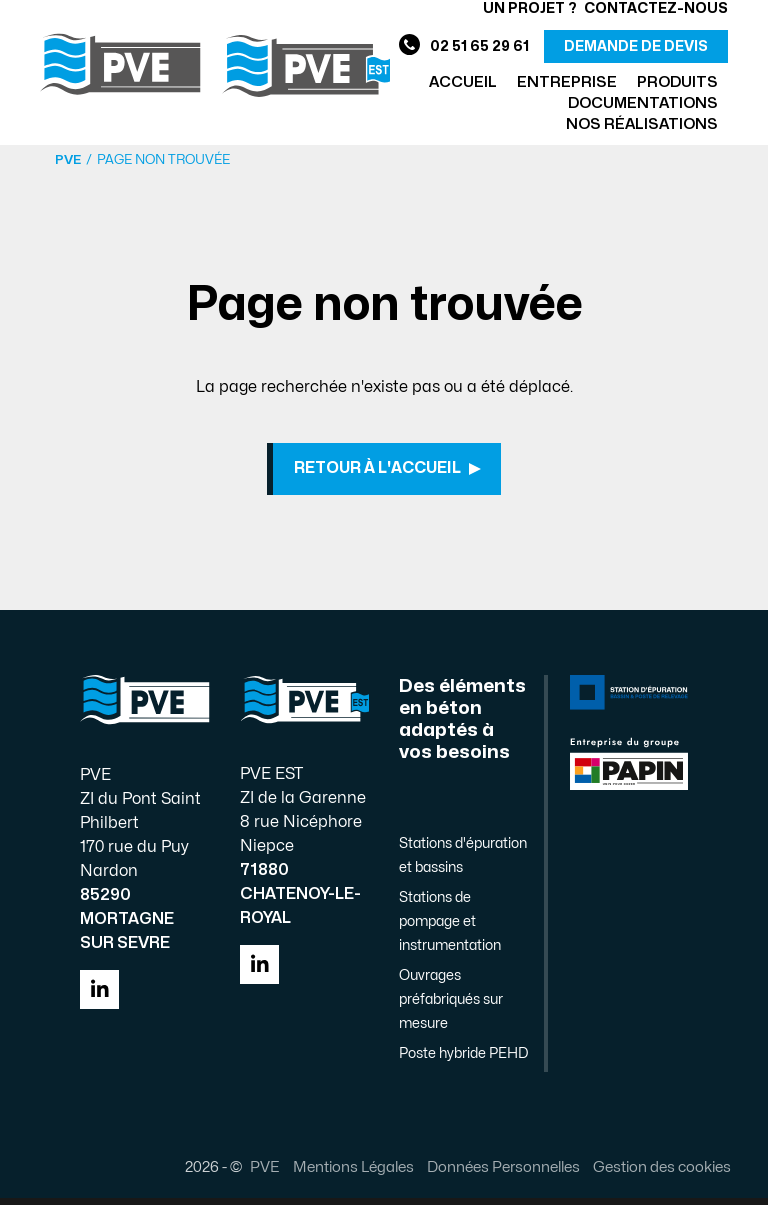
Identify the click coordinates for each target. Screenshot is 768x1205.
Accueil (463, 82)
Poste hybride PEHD (463, 1060)
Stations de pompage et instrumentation (450, 928)
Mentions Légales (345, 1174)
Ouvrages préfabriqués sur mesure (451, 1006)
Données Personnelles (495, 1174)
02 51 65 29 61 (464, 46)
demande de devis (636, 46)
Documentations (643, 103)
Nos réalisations (642, 124)
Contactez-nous (656, 8)
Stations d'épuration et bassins (463, 862)
